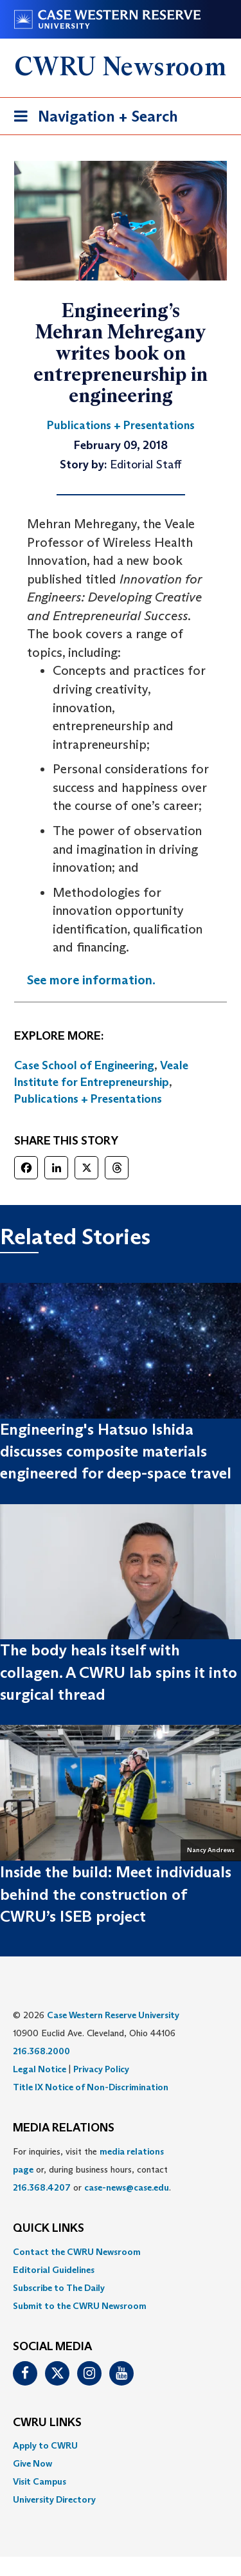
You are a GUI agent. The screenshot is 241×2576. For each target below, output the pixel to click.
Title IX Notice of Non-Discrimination (90, 2087)
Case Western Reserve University (113, 2015)
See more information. (91, 980)
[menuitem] (120, 2252)
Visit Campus (39, 2481)
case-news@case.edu (126, 2187)
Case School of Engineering (84, 1065)
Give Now (32, 2463)
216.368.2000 (41, 2051)
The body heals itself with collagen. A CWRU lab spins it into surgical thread (118, 1672)
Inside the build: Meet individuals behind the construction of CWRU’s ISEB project (115, 1894)
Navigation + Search (92, 118)
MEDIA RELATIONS (63, 2128)
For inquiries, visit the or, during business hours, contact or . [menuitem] (92, 2169)
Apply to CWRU (45, 2445)
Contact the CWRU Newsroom (77, 2252)
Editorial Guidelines (53, 2270)
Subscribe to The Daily (59, 2288)
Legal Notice (39, 2069)
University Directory (54, 2499)
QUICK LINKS (48, 2228)
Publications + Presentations (88, 1099)
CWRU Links (47, 2422)
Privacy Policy (101, 2069)
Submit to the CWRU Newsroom (80, 2306)
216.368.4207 (42, 2187)
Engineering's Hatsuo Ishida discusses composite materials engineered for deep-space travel (115, 1451)
